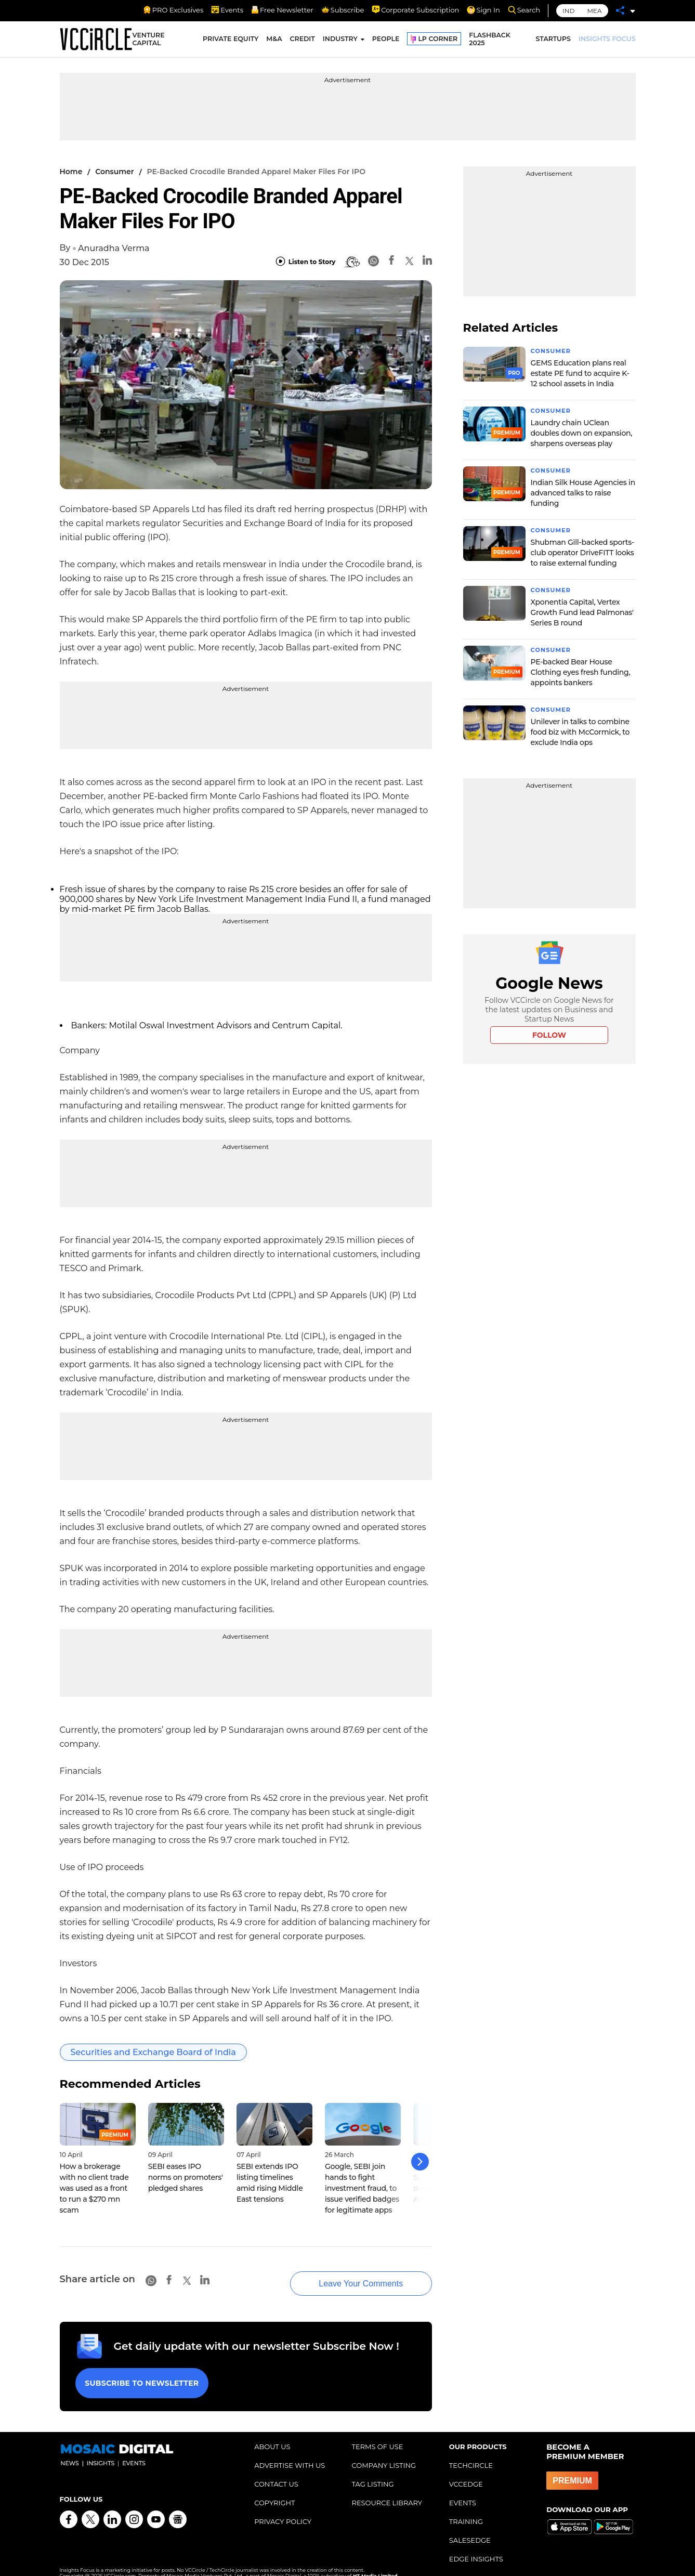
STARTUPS (553, 40)
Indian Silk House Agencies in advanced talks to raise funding (583, 493)
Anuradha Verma (114, 248)
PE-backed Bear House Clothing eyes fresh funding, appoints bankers (581, 672)
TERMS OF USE (377, 2433)
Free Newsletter (282, 10)
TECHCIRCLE (471, 2452)
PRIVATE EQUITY (230, 40)
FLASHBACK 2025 (489, 40)
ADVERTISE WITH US (289, 2452)
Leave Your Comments (348, 2274)
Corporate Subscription (415, 10)
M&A (274, 40)
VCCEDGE (466, 2471)
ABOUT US (272, 2433)
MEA (594, 11)
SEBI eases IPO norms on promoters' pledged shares (185, 2177)
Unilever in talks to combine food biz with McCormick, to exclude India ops (580, 732)
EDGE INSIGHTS (476, 2546)
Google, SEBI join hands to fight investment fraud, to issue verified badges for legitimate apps (362, 2188)
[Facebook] (391, 262)
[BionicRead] (352, 262)
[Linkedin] (427, 262)
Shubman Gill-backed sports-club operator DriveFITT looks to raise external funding (583, 553)
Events (227, 10)
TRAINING (466, 2508)
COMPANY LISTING (383, 2452)
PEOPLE (386, 40)
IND (568, 11)
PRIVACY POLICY (282, 2508)
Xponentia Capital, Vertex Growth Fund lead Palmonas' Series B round (582, 612)
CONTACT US (276, 2471)
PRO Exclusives (173, 10)
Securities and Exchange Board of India (153, 2052)
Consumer (114, 171)
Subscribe (342, 10)
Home (71, 171)
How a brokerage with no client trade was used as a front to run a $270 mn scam (94, 2188)
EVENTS (462, 2490)
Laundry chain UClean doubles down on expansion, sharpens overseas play (582, 433)
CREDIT (302, 40)
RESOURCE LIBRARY (386, 2490)
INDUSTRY (340, 40)
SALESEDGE (470, 2527)
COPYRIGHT (274, 2490)
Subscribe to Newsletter (140, 2372)
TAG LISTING (372, 2471)
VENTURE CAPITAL (148, 40)
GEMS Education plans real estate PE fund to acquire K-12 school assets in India (580, 373)
